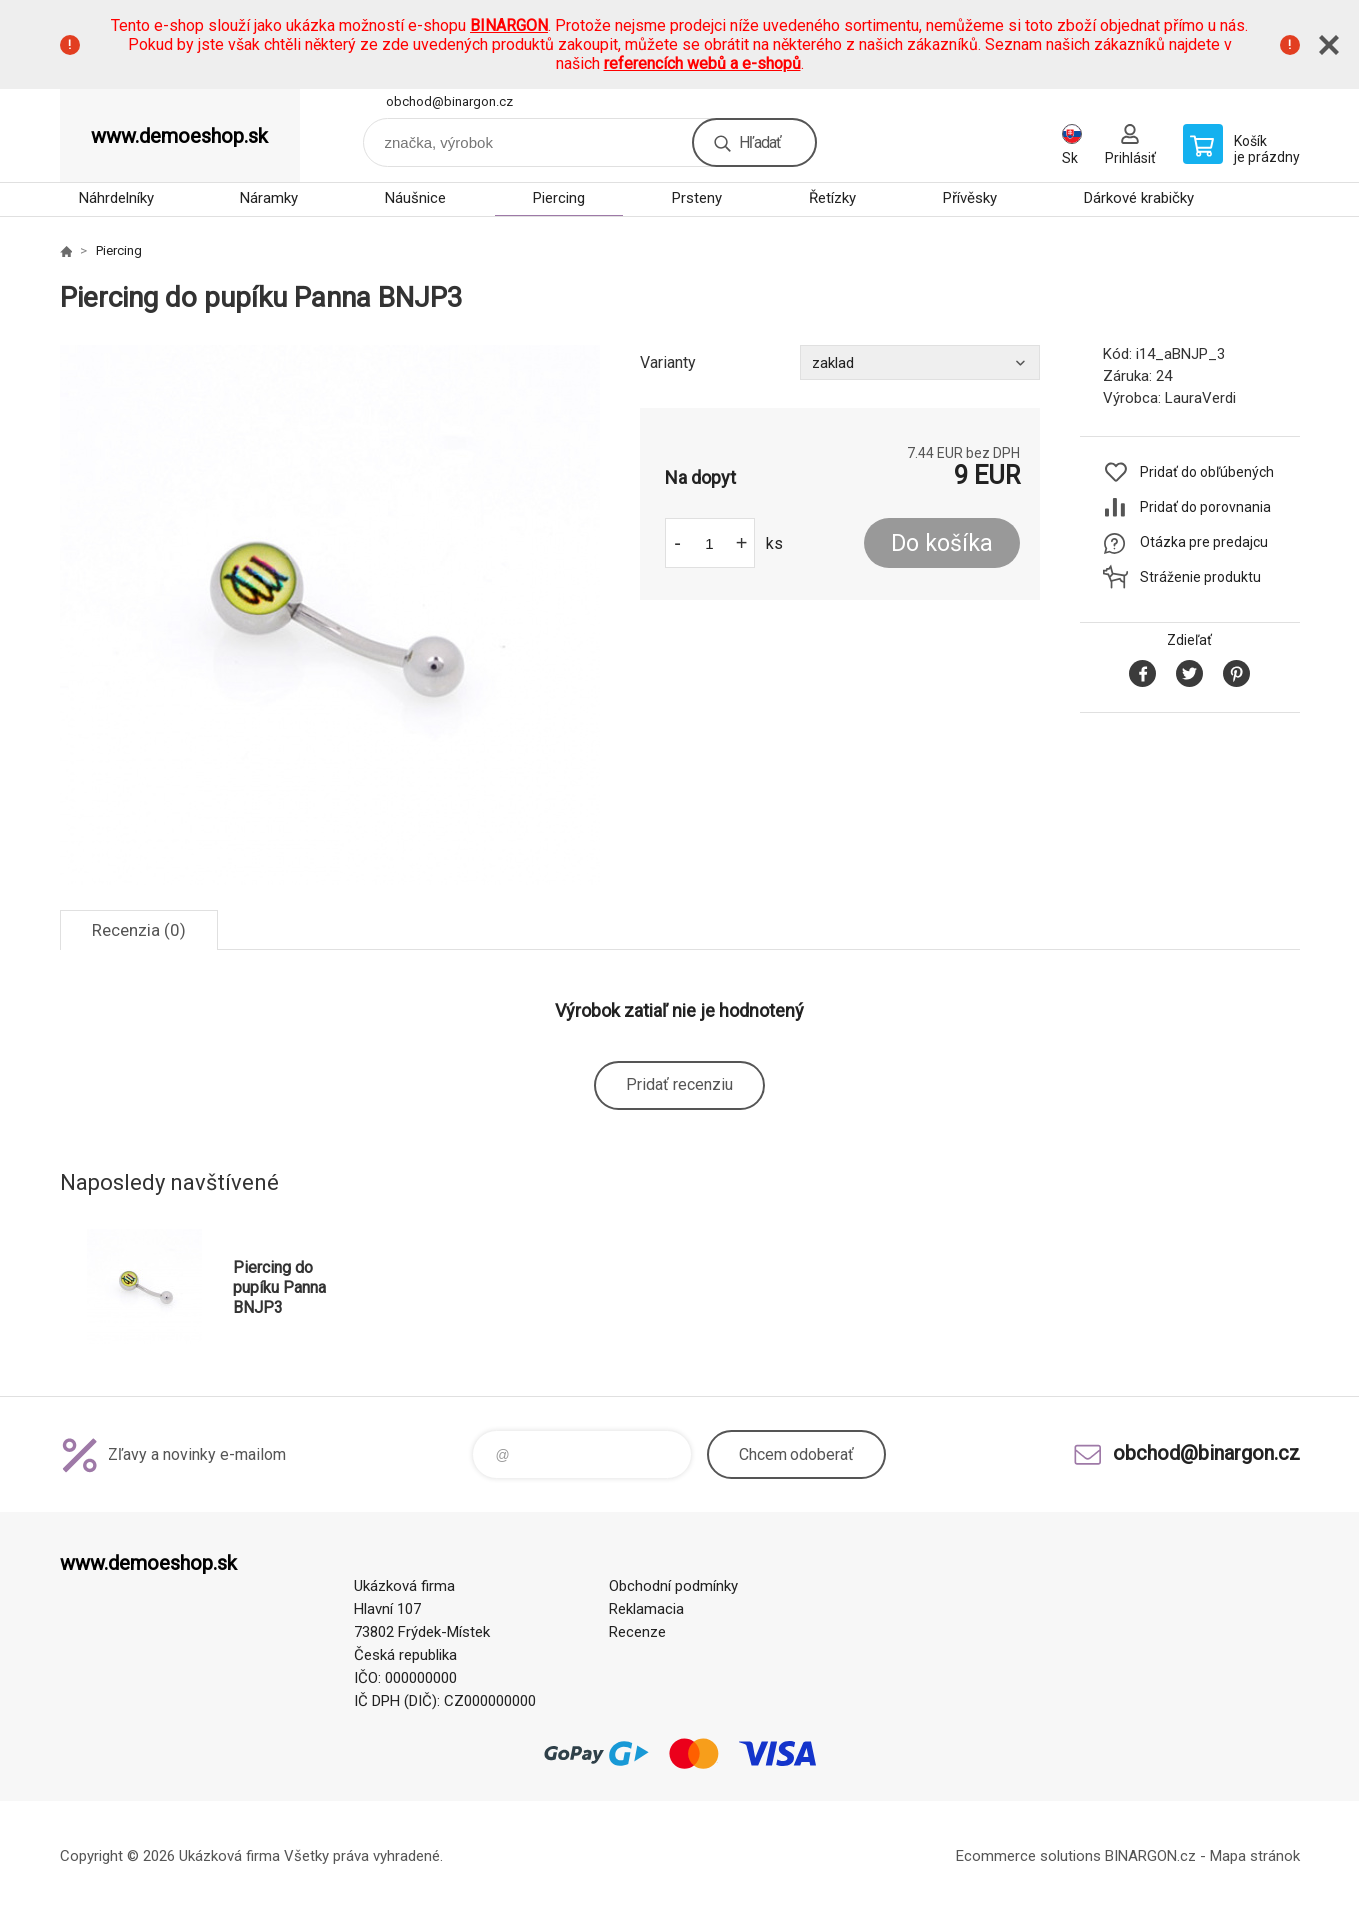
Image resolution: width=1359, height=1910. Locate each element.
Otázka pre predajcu (1204, 542)
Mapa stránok (1255, 1856)
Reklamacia (646, 1609)
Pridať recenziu (679, 1084)
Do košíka (942, 543)
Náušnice (415, 198)
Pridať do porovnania (1205, 507)
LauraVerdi (1200, 398)
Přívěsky (970, 198)
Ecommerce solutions (1028, 1856)
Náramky (269, 198)
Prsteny (697, 198)
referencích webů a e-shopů (702, 63)
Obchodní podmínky (673, 1586)
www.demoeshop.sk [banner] (179, 136)
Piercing (559, 198)
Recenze (637, 1632)
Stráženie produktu (1200, 577)
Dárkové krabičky (1139, 198)
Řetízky (832, 198)
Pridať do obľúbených (1207, 472)
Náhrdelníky (116, 198)
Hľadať (760, 142)
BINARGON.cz (1150, 1856)
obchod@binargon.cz (449, 101)
